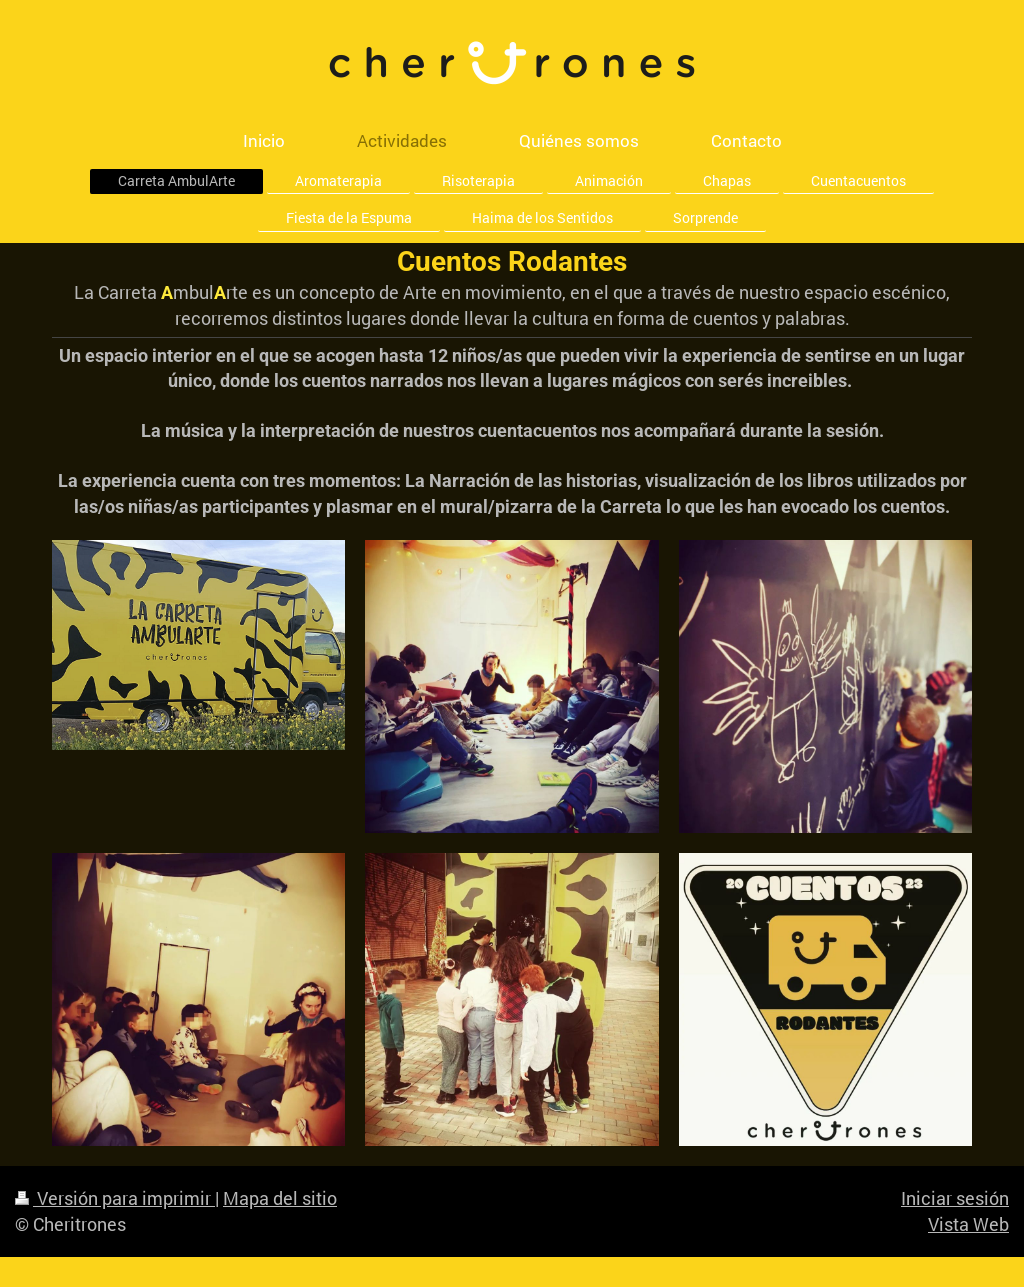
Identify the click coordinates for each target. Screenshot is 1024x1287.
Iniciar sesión (955, 1198)
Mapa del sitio (280, 1198)
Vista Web (968, 1224)
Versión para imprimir (115, 1198)
